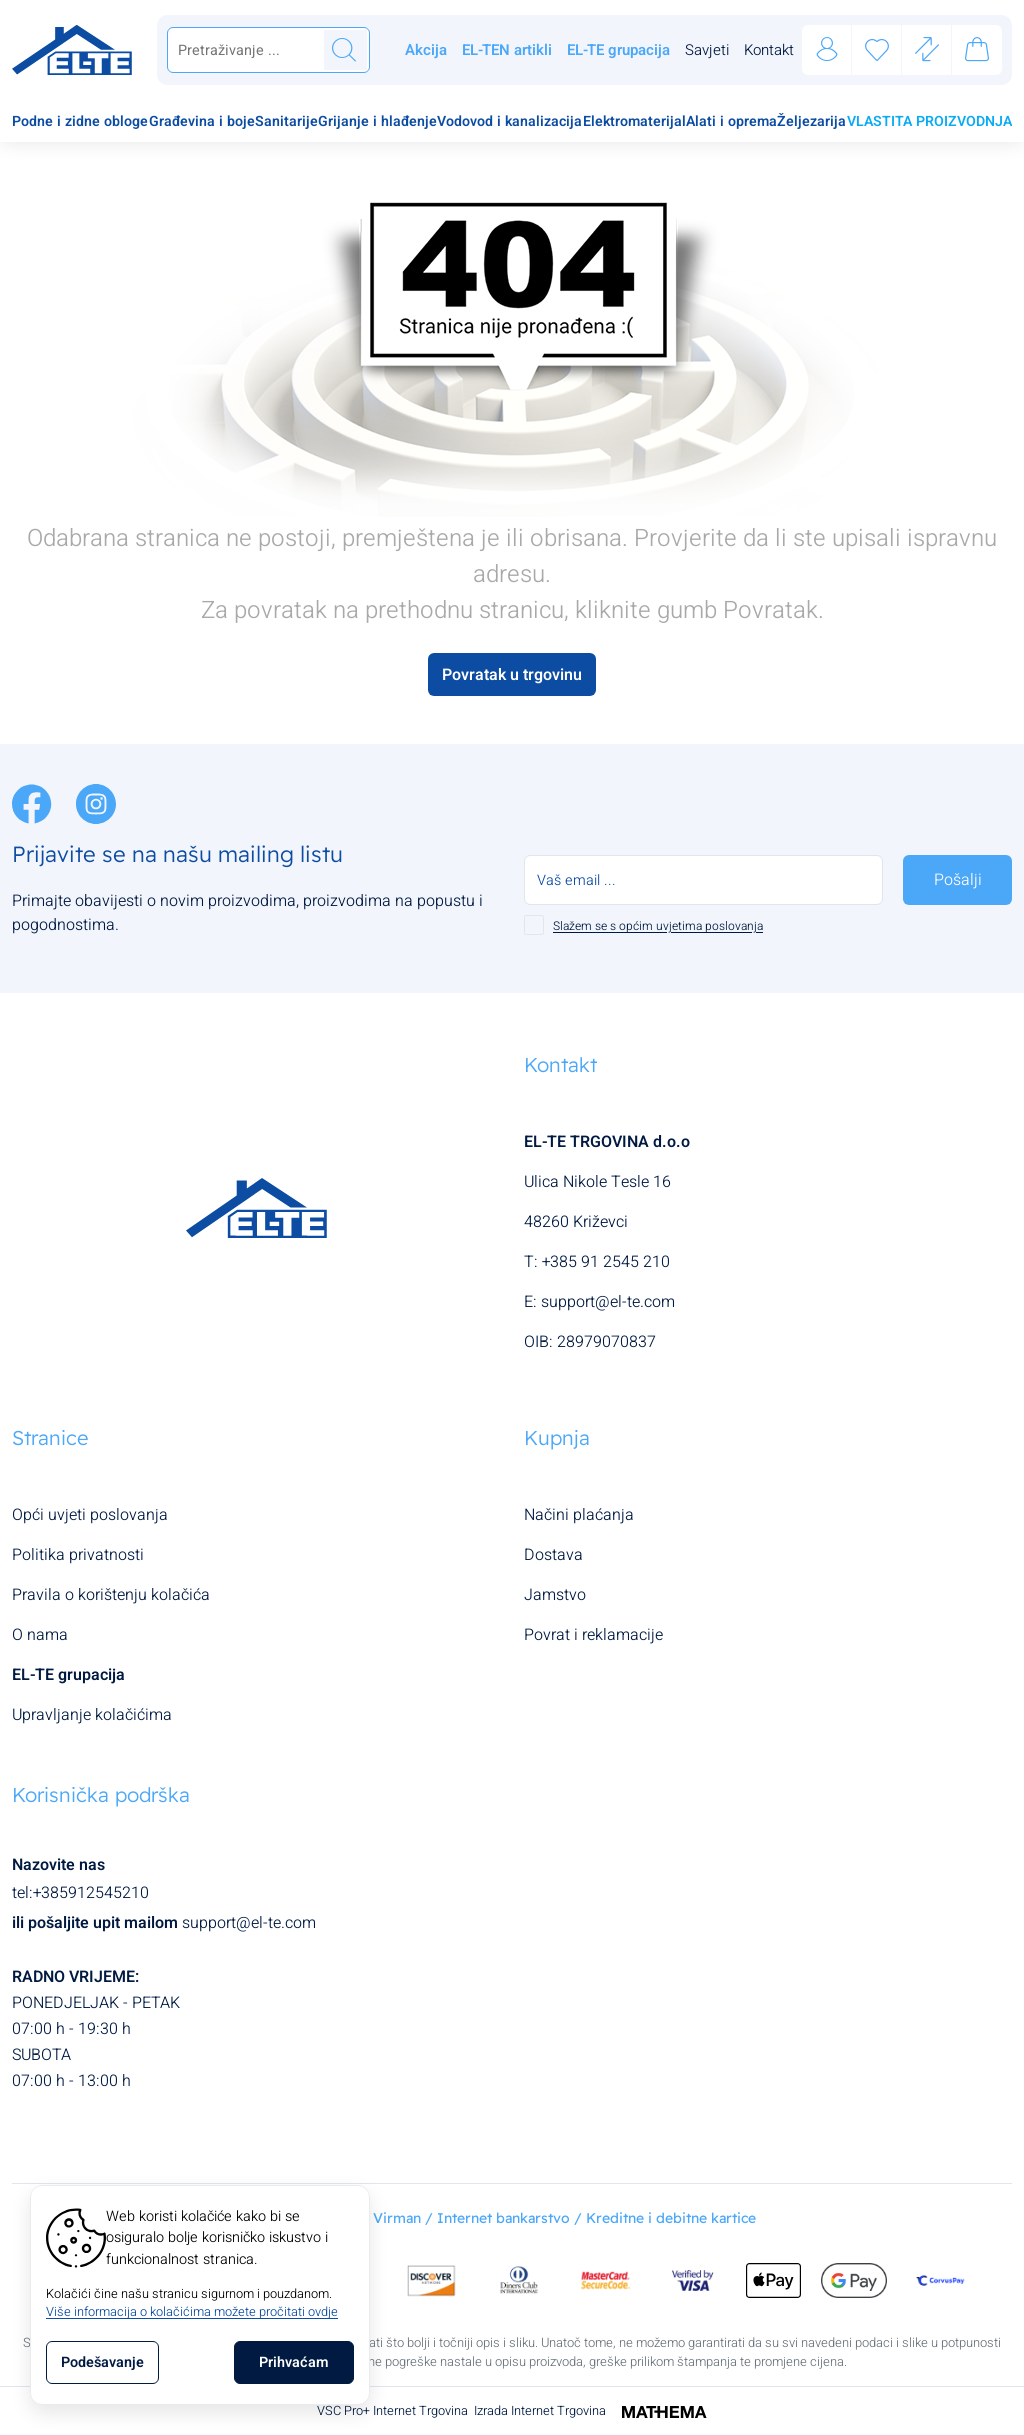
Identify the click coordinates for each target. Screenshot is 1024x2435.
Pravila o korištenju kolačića (111, 1595)
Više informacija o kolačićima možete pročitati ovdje (192, 2312)
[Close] (294, 2362)
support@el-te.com (608, 1302)
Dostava (553, 1555)
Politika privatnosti (78, 1555)
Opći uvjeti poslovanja (90, 1515)
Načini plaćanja (579, 1515)
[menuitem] (80, 123)
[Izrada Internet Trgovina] (656, 2411)
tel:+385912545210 (80, 1893)
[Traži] (344, 50)
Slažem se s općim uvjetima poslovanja (658, 926)
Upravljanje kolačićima (92, 1715)
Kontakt (769, 50)
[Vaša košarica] (977, 53)
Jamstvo (555, 1595)
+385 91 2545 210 (606, 1262)
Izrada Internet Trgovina (540, 2411)
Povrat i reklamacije (593, 1635)
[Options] (102, 2362)
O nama (40, 1635)
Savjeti (707, 50)
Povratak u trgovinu (512, 675)
